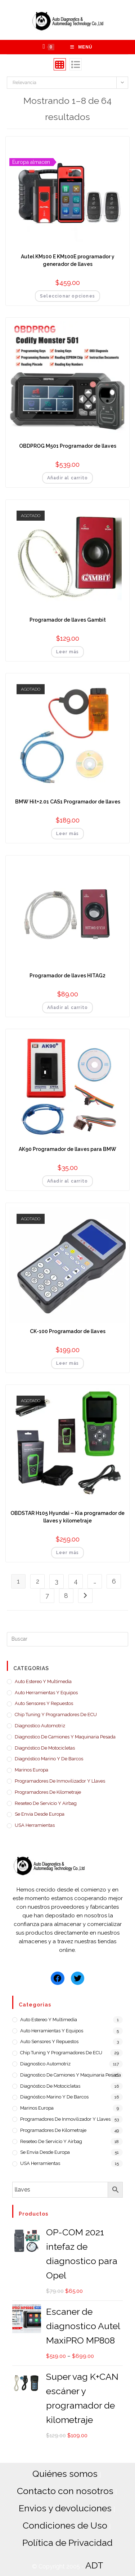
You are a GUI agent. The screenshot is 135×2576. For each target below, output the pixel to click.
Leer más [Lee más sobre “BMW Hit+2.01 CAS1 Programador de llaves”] (67, 833)
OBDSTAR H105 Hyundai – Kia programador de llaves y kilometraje (67, 1517)
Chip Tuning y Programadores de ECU (56, 1714)
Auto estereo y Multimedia (43, 1681)
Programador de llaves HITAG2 (67, 975)
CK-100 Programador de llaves (67, 1331)
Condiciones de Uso (65, 2525)
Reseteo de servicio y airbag (46, 1803)
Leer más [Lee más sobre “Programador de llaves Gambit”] (67, 651)
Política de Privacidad (67, 2542)
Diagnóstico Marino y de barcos (49, 1758)
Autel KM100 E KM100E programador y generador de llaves (67, 260)
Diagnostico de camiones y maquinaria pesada (65, 1736)
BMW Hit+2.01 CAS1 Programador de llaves (67, 802)
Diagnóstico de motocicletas (45, 1748)
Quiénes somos (65, 2473)
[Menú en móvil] (81, 47)
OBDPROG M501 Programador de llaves (67, 446)
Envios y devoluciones (65, 2508)
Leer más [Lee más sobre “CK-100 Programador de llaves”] (67, 1363)
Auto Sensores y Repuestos (44, 1703)
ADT (94, 2565)
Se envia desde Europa (39, 1814)
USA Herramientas (35, 1825)
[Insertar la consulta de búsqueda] (68, 1639)
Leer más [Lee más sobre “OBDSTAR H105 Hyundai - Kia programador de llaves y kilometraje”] (67, 1552)
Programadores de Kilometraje (48, 1792)
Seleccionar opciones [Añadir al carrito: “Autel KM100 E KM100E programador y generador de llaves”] (67, 296)
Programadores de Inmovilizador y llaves (60, 1781)
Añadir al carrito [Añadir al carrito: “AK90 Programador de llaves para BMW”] (67, 1181)
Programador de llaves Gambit (68, 620)
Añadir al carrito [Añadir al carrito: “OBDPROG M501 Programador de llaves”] (67, 477)
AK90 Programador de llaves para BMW (67, 1149)
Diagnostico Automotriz (40, 1725)
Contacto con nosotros (65, 2490)
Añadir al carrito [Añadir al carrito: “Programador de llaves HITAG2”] (67, 1007)
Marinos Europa (31, 1770)
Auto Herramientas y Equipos (46, 1692)
